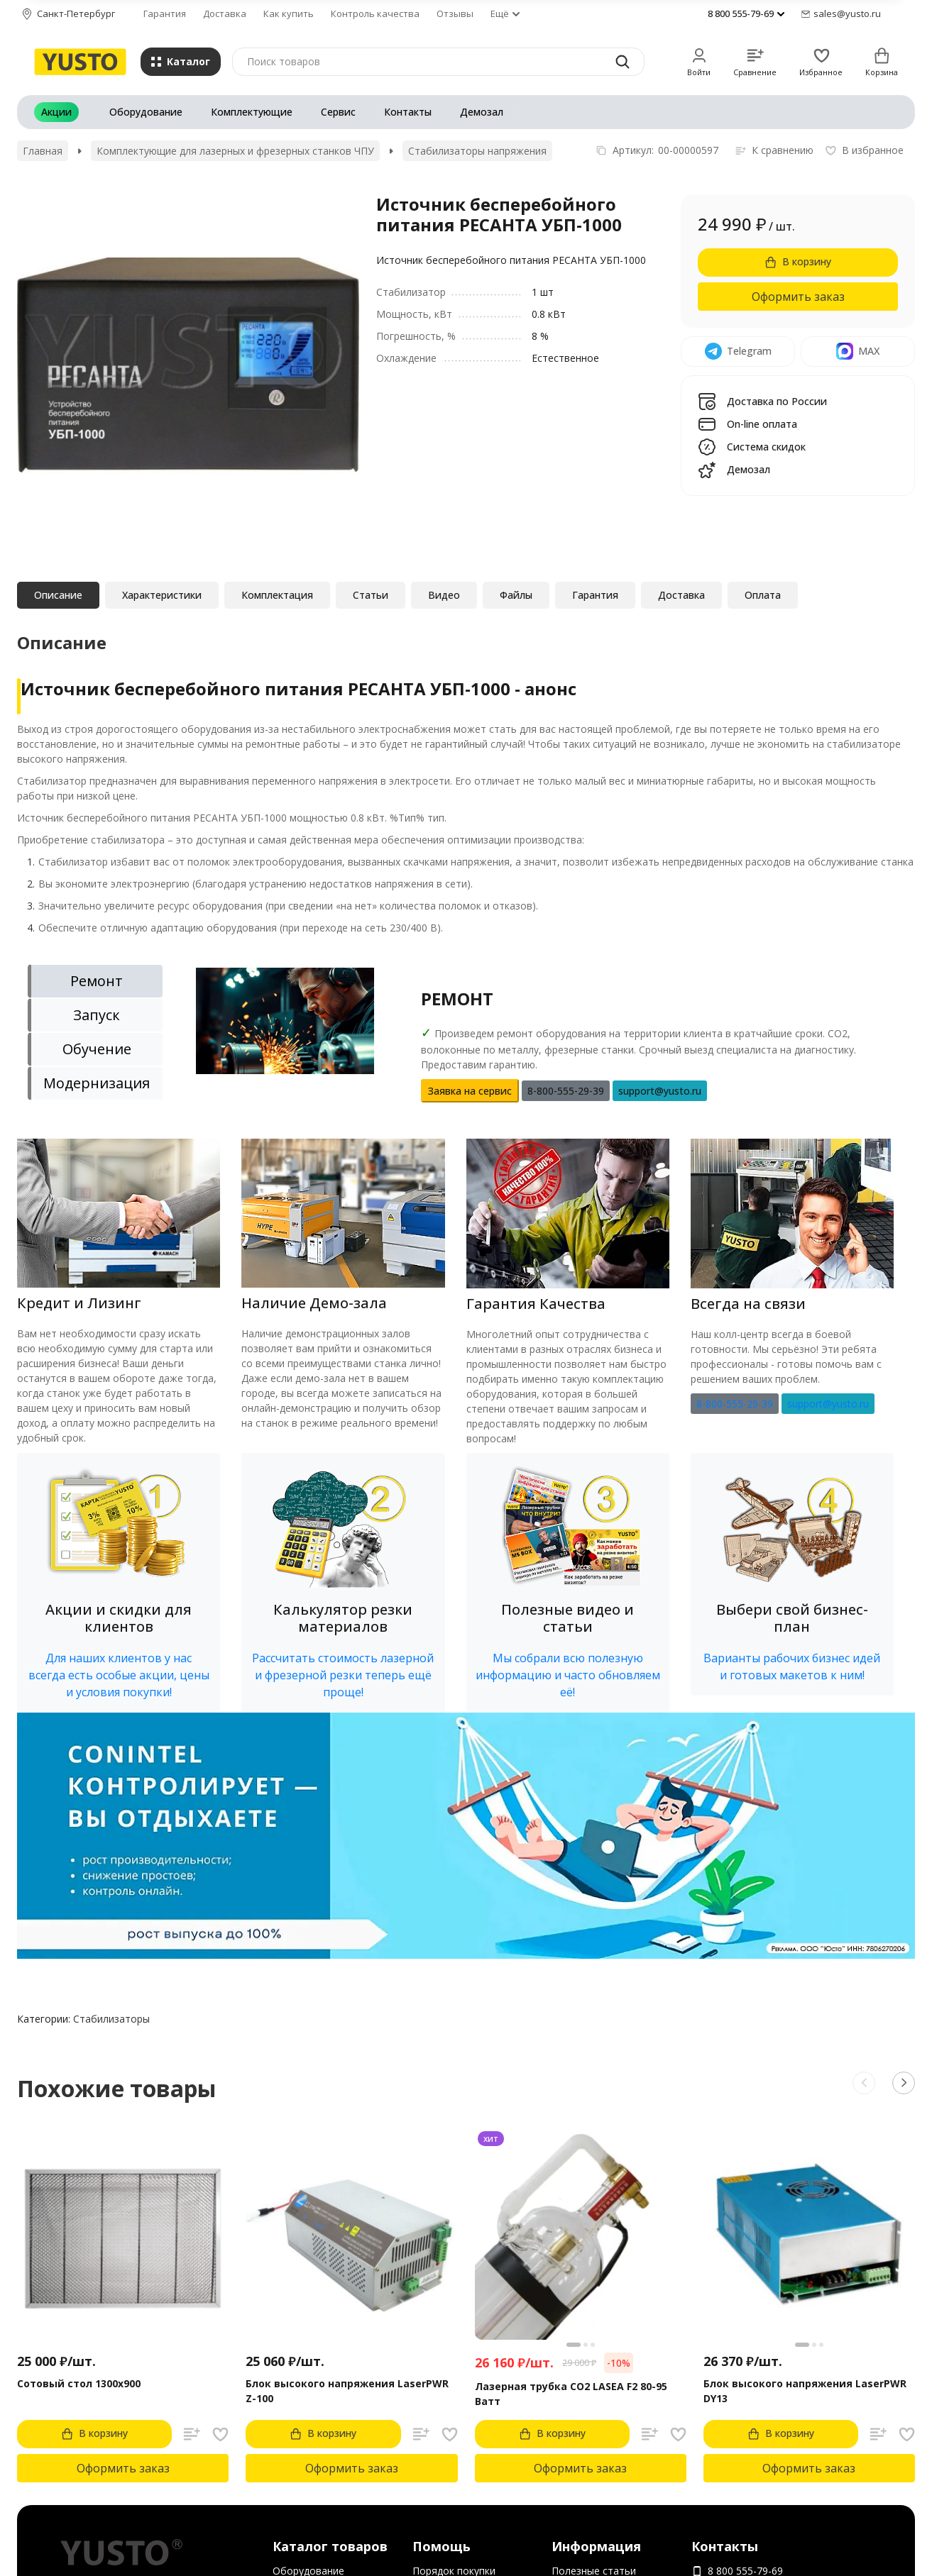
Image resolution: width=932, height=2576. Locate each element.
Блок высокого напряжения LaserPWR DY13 (804, 2391)
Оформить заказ (798, 296)
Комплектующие (251, 111)
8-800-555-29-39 (734, 1403)
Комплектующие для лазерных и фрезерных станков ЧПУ (235, 150)
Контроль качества (375, 13)
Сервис (338, 111)
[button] (118, 1582)
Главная (42, 150)
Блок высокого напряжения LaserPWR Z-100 (347, 2391)
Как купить (288, 13)
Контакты (408, 111)
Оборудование (145, 111)
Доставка (224, 13)
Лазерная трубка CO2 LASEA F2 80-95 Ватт (571, 2393)
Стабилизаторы (111, 2018)
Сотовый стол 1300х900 (79, 2383)
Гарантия (164, 13)
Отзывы (455, 13)
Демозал (481, 111)
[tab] (95, 981)
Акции (56, 111)
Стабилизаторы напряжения (477, 150)
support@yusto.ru (828, 1403)
